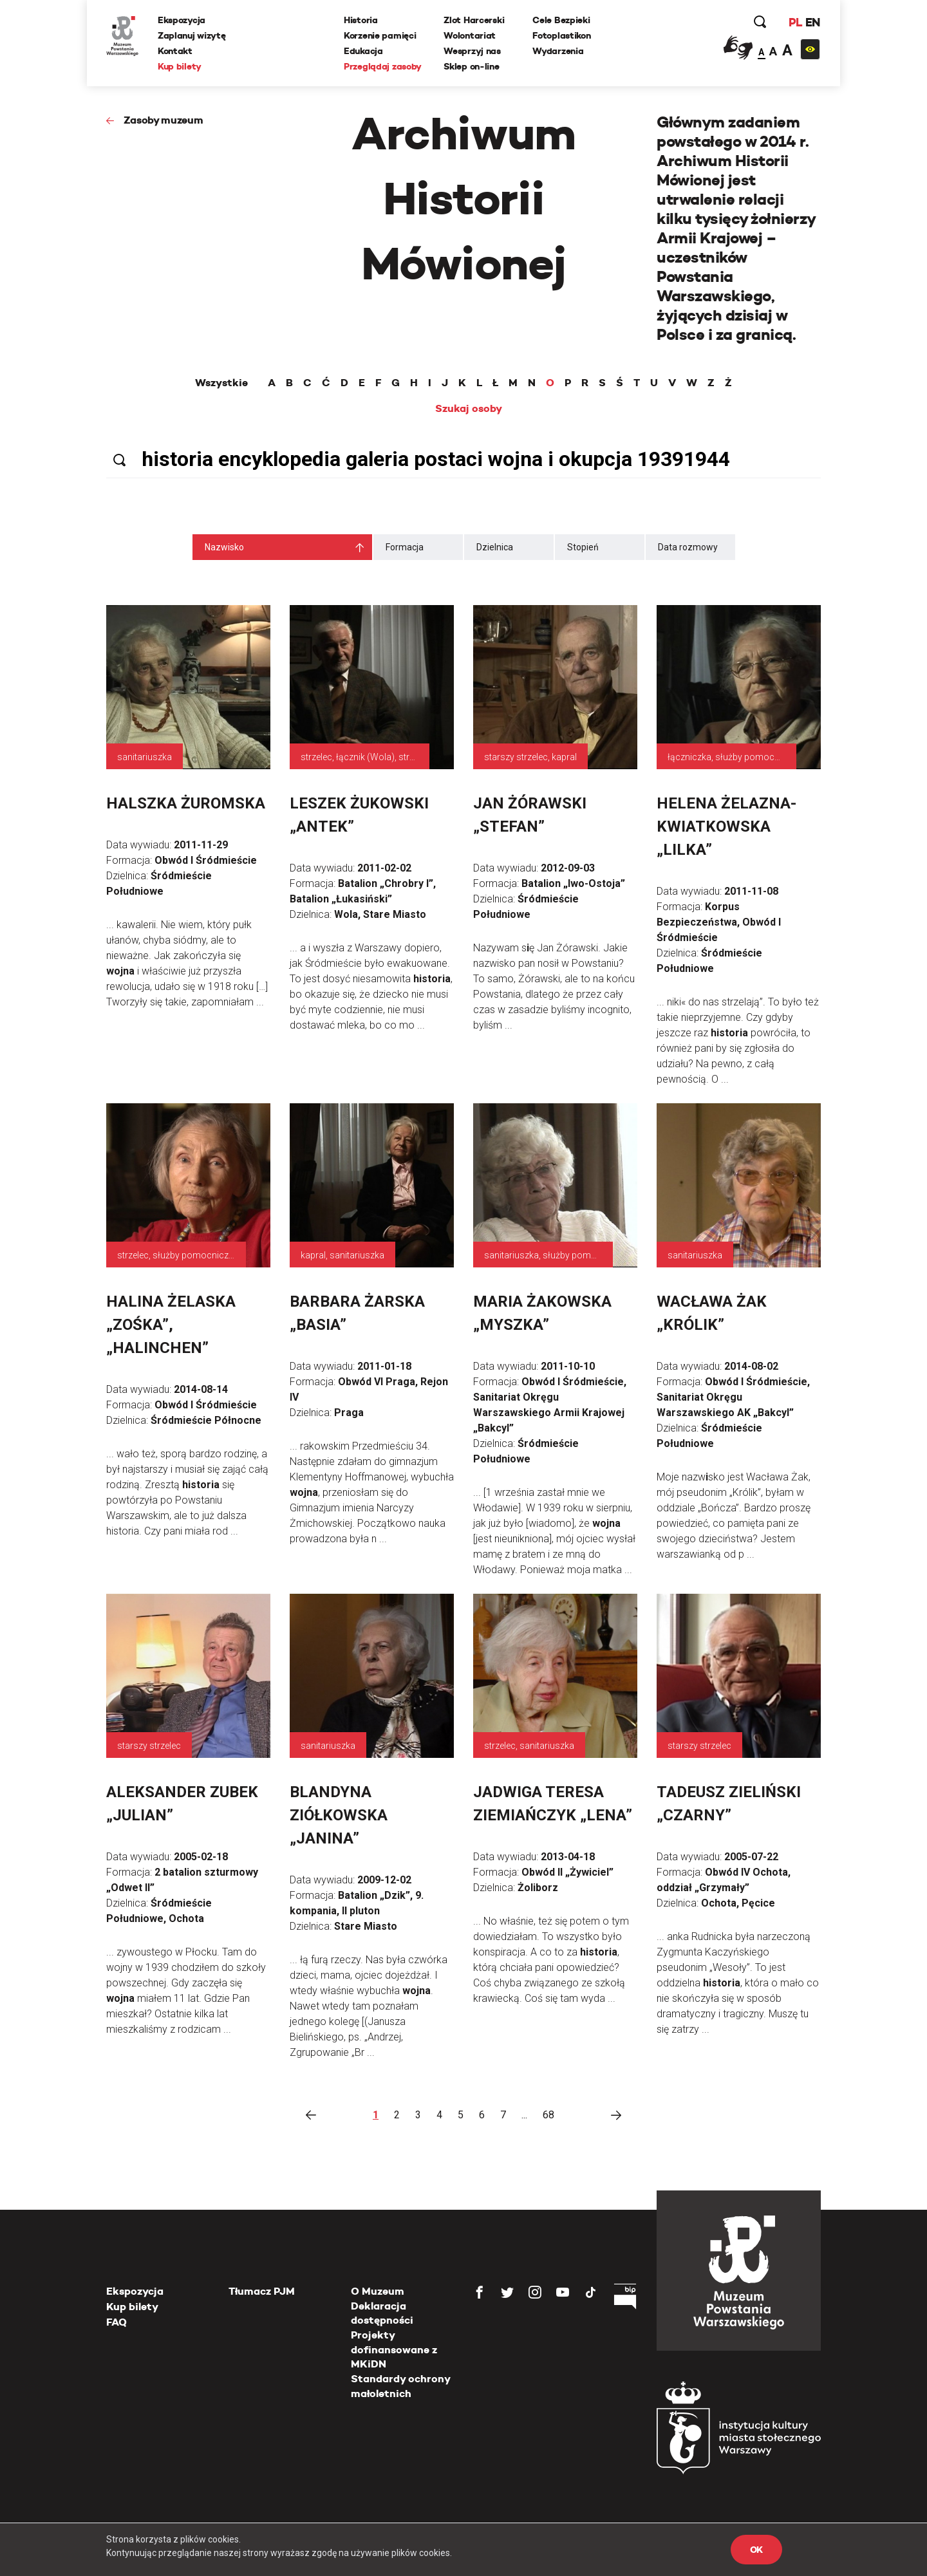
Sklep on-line (471, 66)
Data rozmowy (688, 547)
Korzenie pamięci (380, 35)
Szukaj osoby (468, 409)
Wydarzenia (557, 51)
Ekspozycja (181, 20)
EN (812, 22)
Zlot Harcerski (474, 20)
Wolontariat (470, 35)
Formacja (405, 547)
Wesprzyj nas (472, 51)
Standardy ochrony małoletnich (400, 2386)
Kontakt (175, 51)
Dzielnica (494, 547)
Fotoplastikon (561, 35)
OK (756, 2549)
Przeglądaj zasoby (383, 66)
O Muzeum (377, 2291)
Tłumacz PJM (262, 2291)
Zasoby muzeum (163, 120)
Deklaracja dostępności (382, 2313)
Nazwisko (224, 547)
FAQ (116, 2322)
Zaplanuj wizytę (192, 35)
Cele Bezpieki (561, 20)
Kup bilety (179, 66)
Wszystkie (221, 383)
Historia (361, 20)
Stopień (583, 547)
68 (548, 2115)
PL (795, 22)
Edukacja (363, 51)
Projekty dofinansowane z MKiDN (394, 2349)
